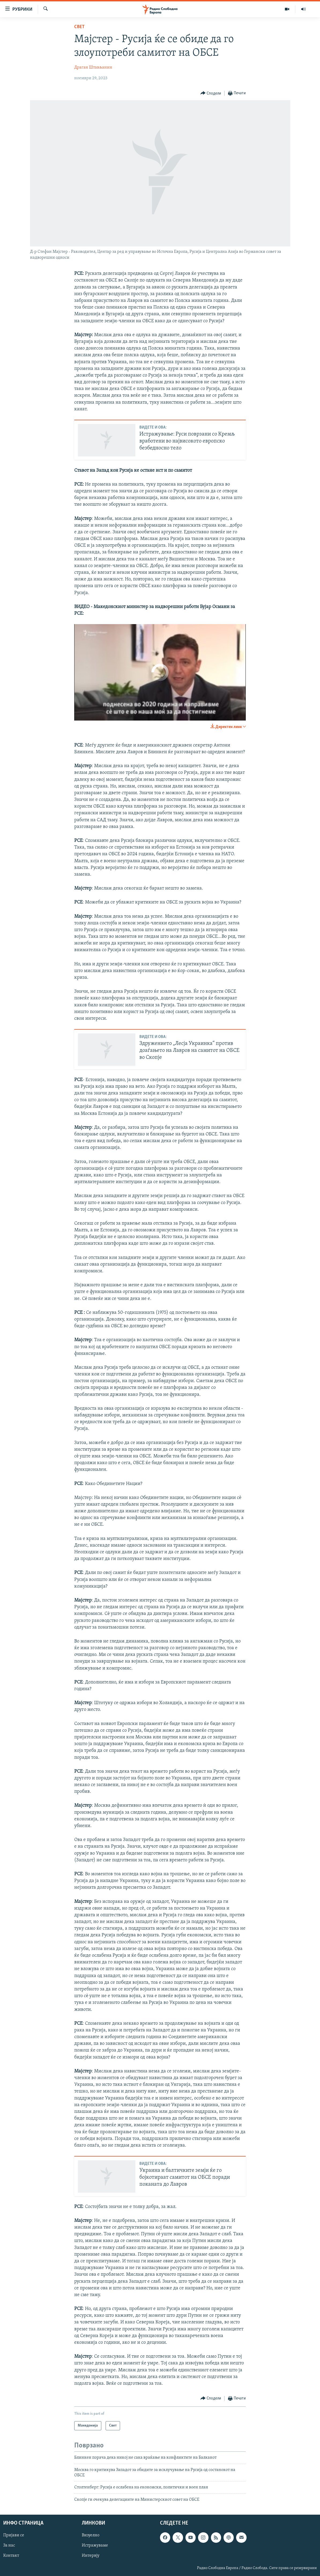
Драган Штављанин (93, 67)
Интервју (90, 2556)
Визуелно (90, 2535)
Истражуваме (95, 2545)
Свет (79, 26)
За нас (9, 2545)
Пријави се (13, 2535)
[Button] (210, 93)
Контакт (11, 2556)
